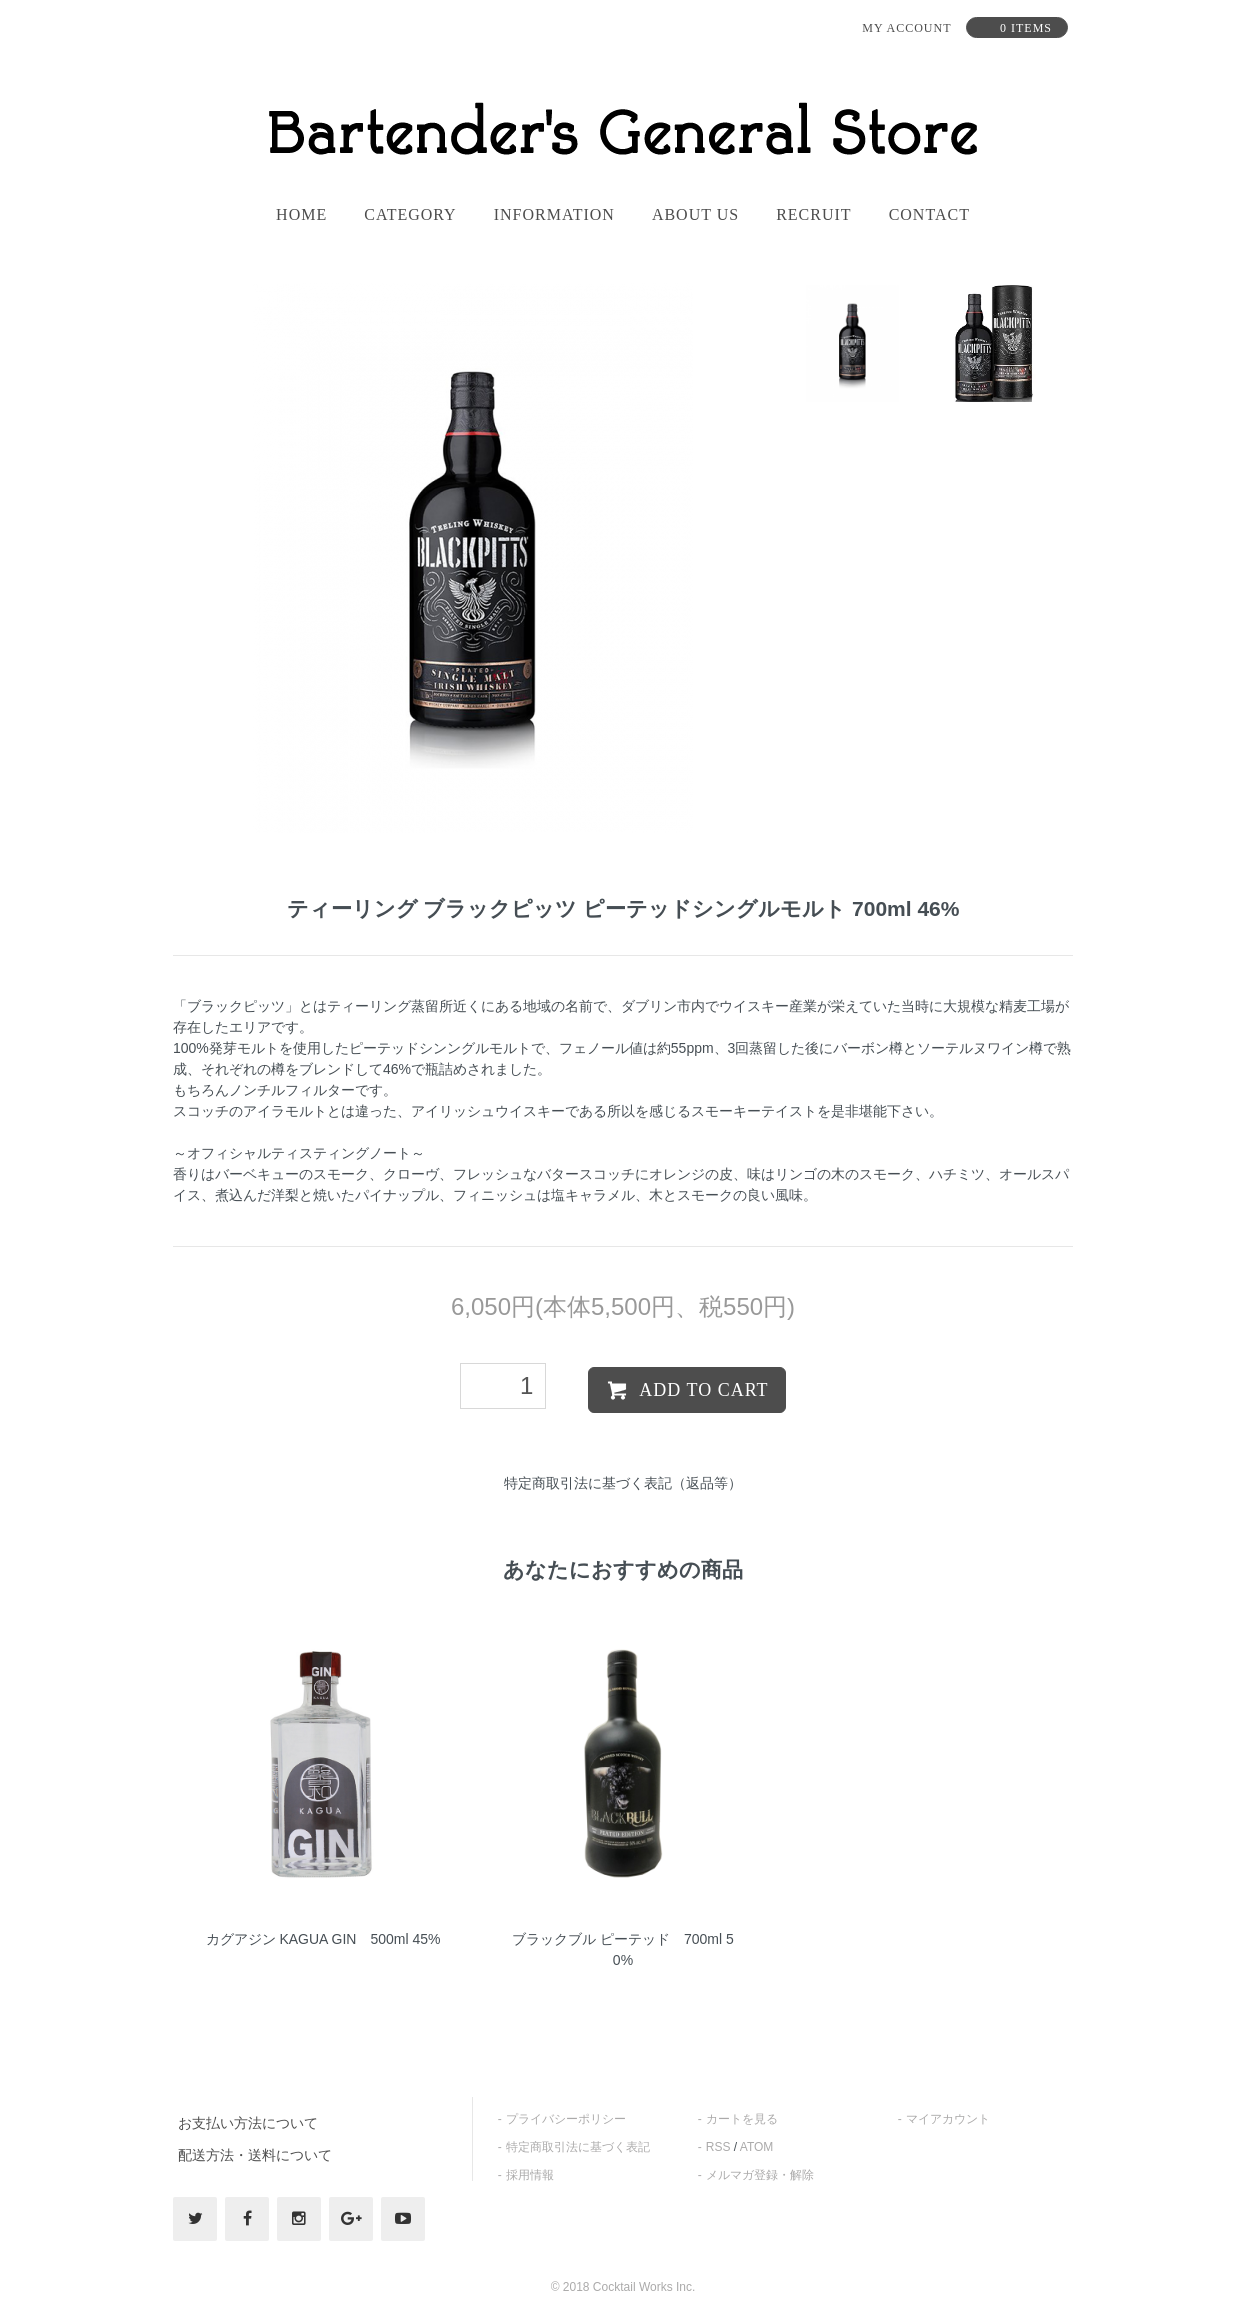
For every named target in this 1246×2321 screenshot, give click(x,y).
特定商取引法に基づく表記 (578, 2147)
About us (695, 215)
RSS (718, 2147)
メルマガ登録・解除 (760, 2175)
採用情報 (530, 2175)
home (301, 215)
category (410, 215)
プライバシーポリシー (566, 2119)
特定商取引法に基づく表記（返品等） (623, 1483)
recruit (813, 215)
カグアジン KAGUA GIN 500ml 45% (323, 1939)
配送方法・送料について (255, 2155)
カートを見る (742, 2119)
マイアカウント (948, 2119)
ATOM (757, 2147)
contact (929, 215)
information (554, 215)
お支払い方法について (248, 2123)
